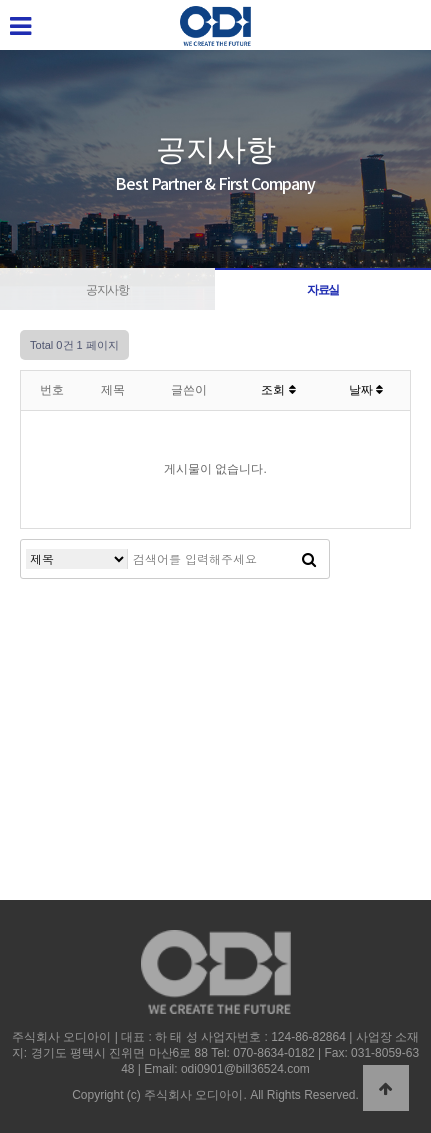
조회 (278, 390)
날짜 (366, 390)
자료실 (323, 290)
